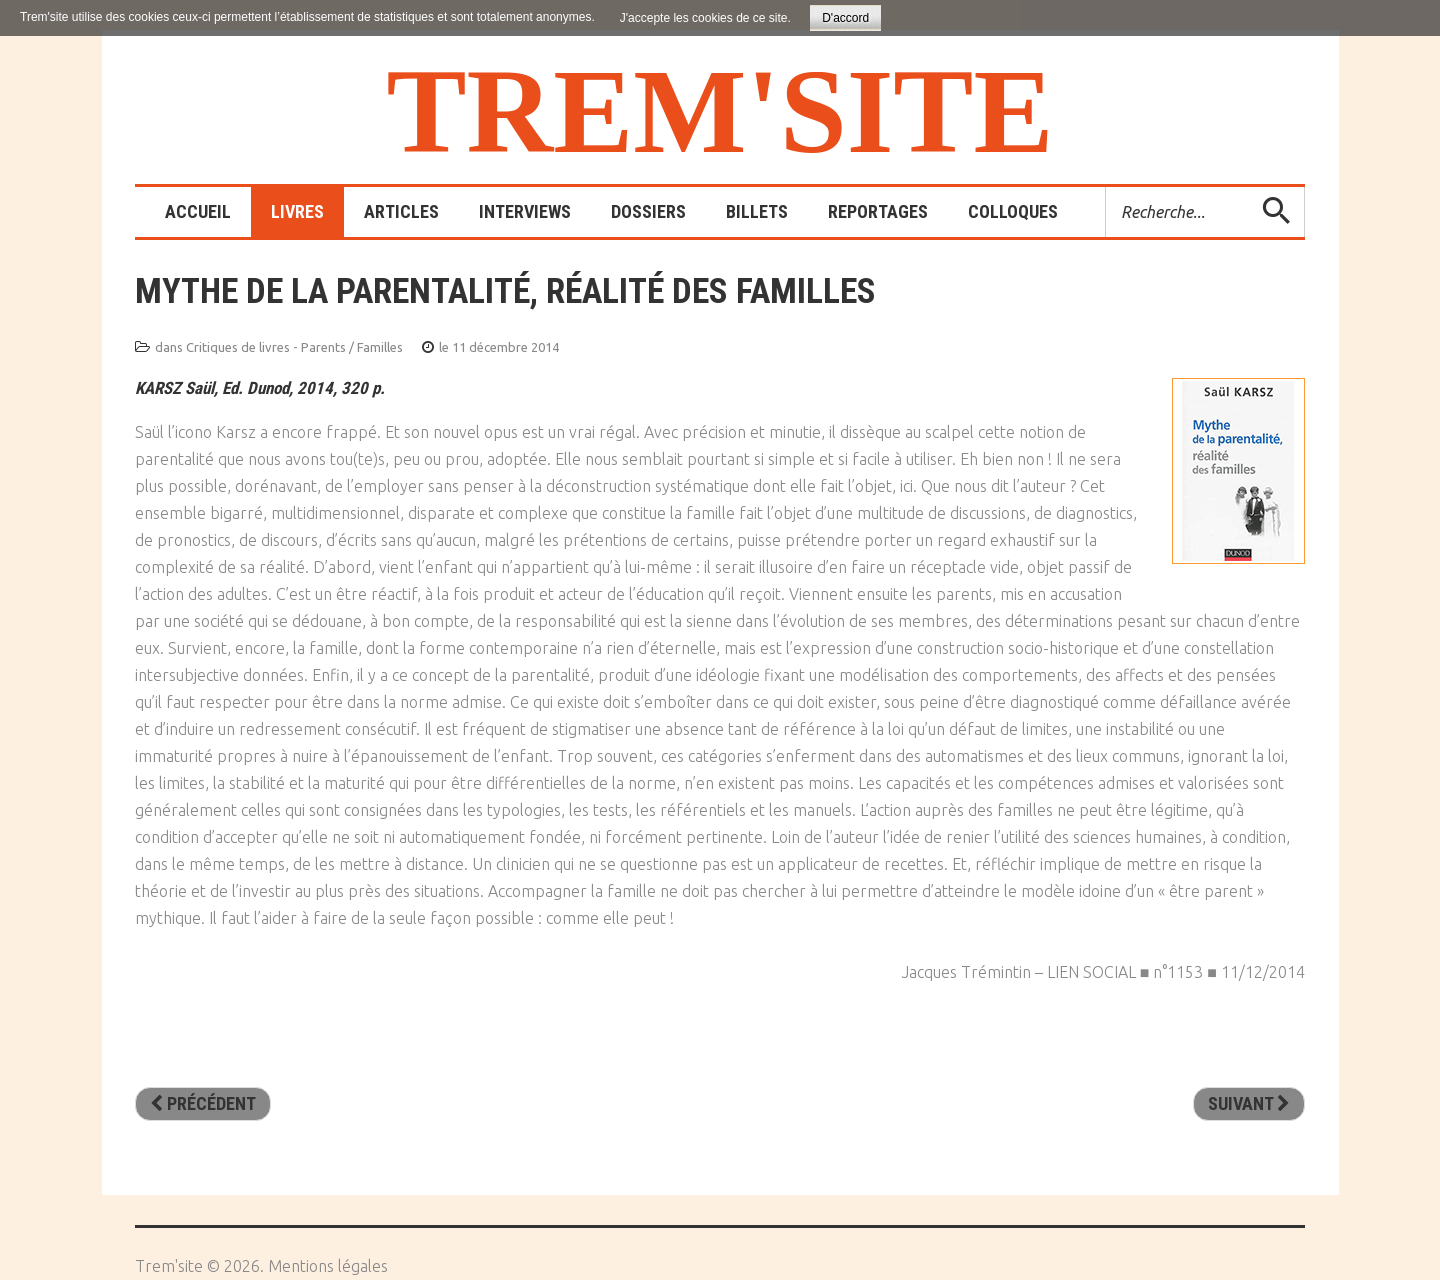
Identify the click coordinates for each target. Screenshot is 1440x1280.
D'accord (845, 18)
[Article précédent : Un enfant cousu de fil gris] (203, 1104)
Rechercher (1106, 187)
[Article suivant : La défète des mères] (1249, 1104)
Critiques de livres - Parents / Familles (294, 347)
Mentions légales (328, 1266)
